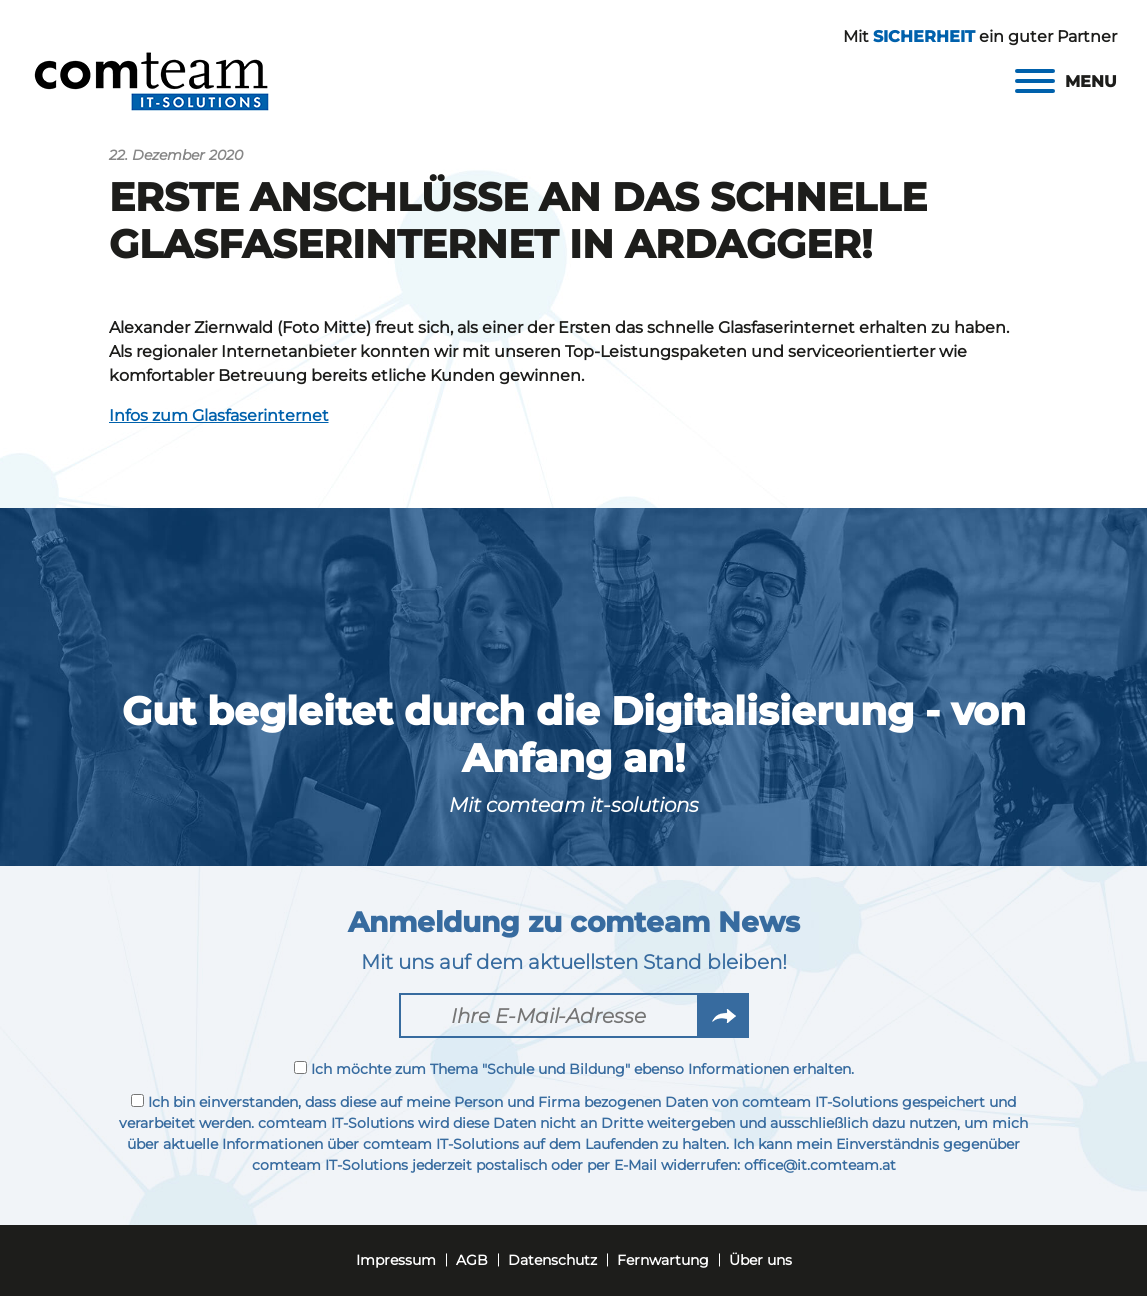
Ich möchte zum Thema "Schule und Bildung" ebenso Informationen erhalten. (574, 1069)
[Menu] (1066, 81)
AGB (472, 1260)
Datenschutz (552, 1260)
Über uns (760, 1260)
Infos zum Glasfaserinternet (219, 415)
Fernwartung (663, 1260)
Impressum (396, 1260)
